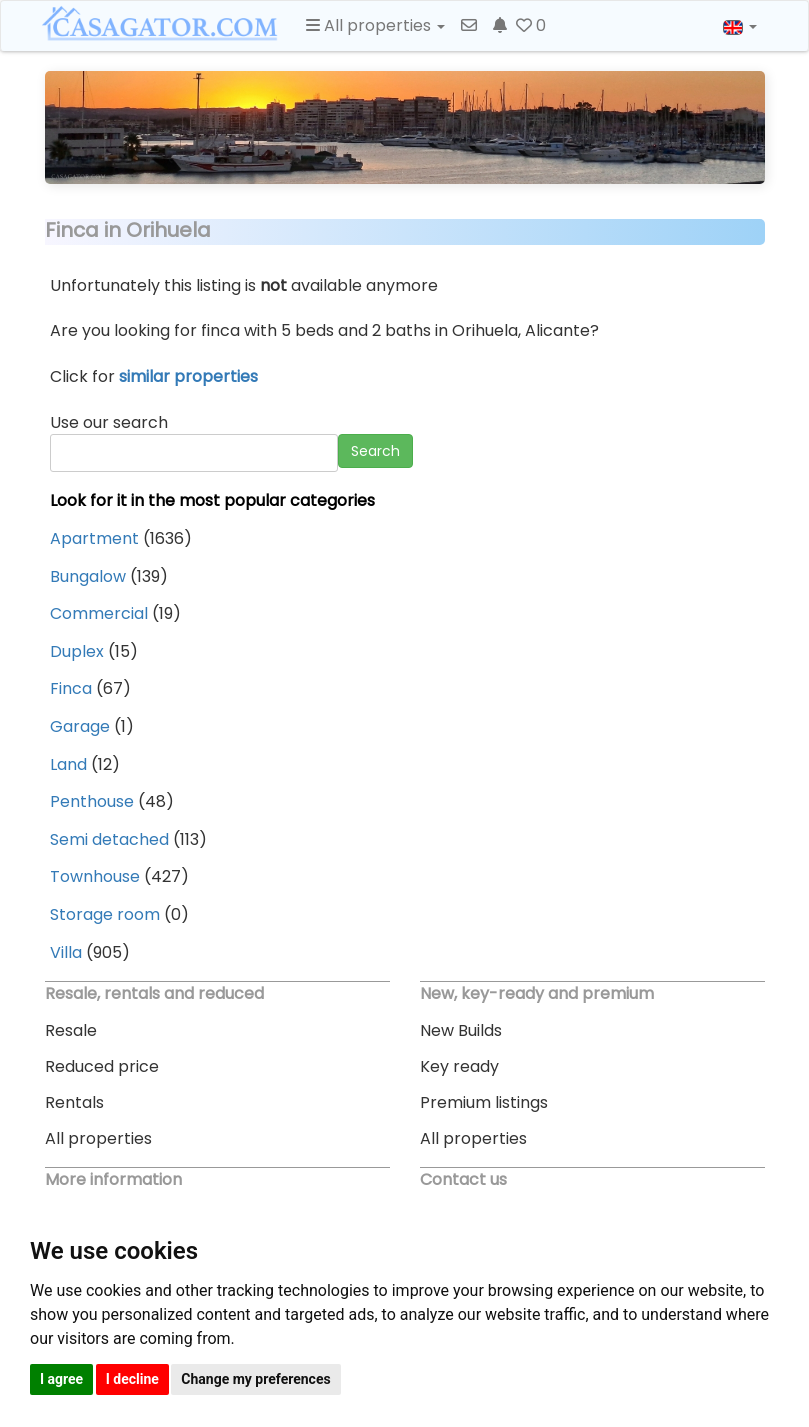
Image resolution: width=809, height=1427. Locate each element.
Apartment (94, 538)
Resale (71, 1030)
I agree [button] (61, 1379)
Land (68, 764)
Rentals (74, 1102)
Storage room (105, 914)
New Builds (461, 1030)
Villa (66, 952)
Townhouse (95, 876)
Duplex (77, 651)
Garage (80, 726)
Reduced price (102, 1066)
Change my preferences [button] (255, 1379)
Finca (71, 688)
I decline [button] (132, 1379)
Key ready (459, 1066)
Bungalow (88, 576)
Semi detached (109, 839)
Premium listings (484, 1102)
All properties (98, 1138)
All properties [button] (375, 25)
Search (375, 451)
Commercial (99, 613)
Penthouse (92, 801)
